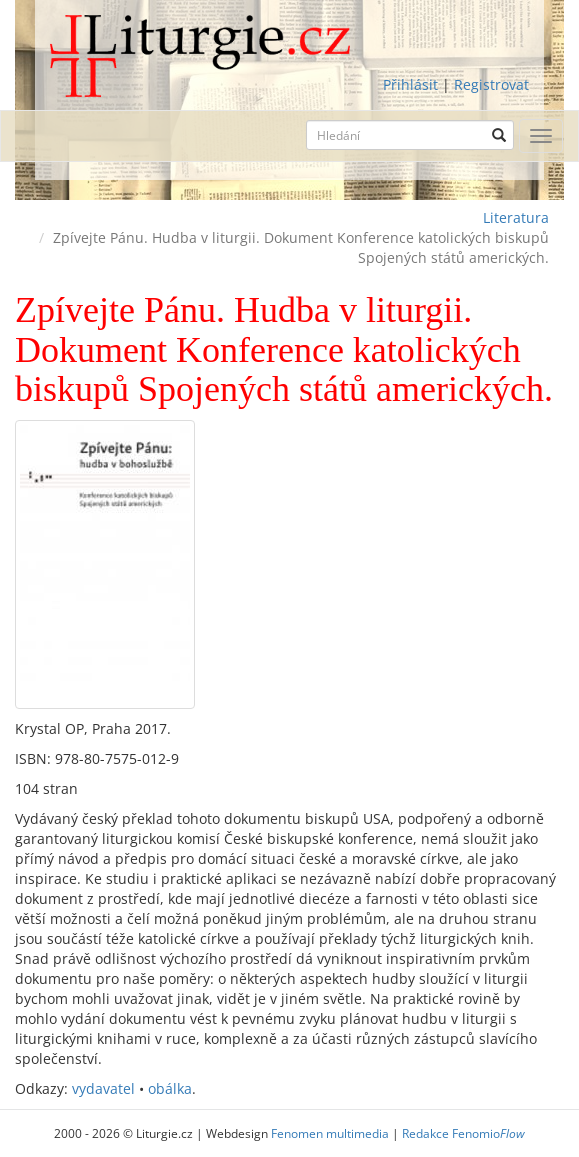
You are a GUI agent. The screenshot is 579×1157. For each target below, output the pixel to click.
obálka (170, 1088)
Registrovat (491, 84)
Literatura (516, 217)
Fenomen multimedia (330, 1133)
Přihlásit (410, 84)
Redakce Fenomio (463, 1133)
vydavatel (103, 1088)
